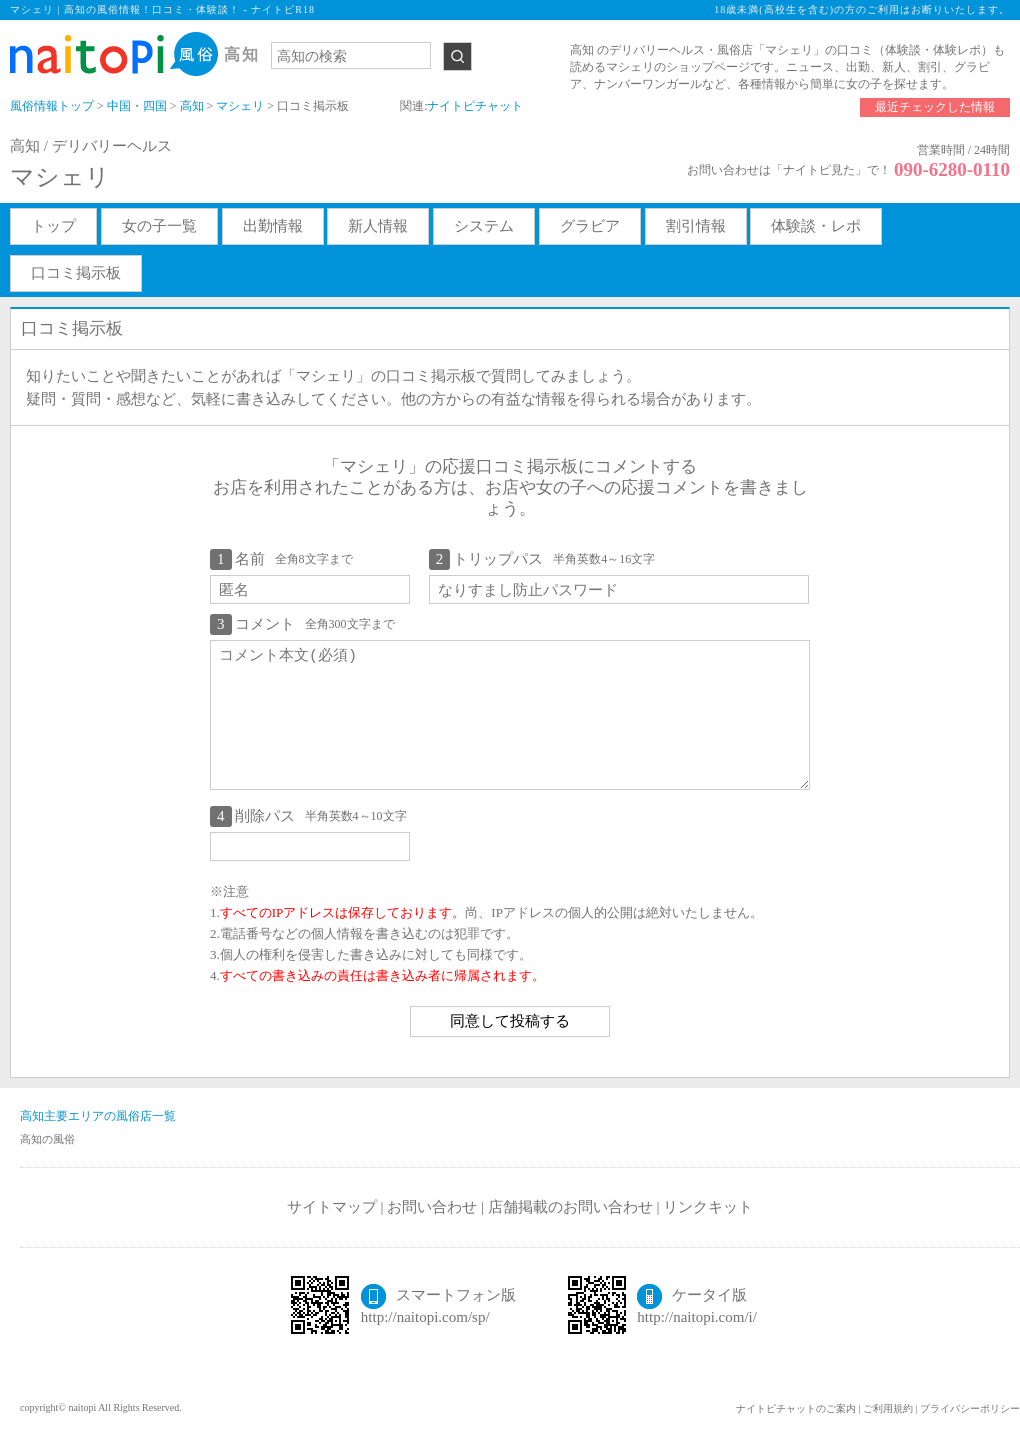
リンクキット (708, 1207)
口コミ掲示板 (76, 273)
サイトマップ (332, 1207)
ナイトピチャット (475, 106)
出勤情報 (273, 226)
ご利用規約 (888, 1408)
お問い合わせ (432, 1207)
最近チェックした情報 (935, 107)
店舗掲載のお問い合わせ (570, 1207)
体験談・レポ (816, 226)
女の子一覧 (159, 226)
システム (484, 226)
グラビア (590, 226)
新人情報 (378, 226)
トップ (53, 226)
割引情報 (696, 226)
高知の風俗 (47, 1139)
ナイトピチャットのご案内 (796, 1408)
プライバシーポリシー (970, 1408)
